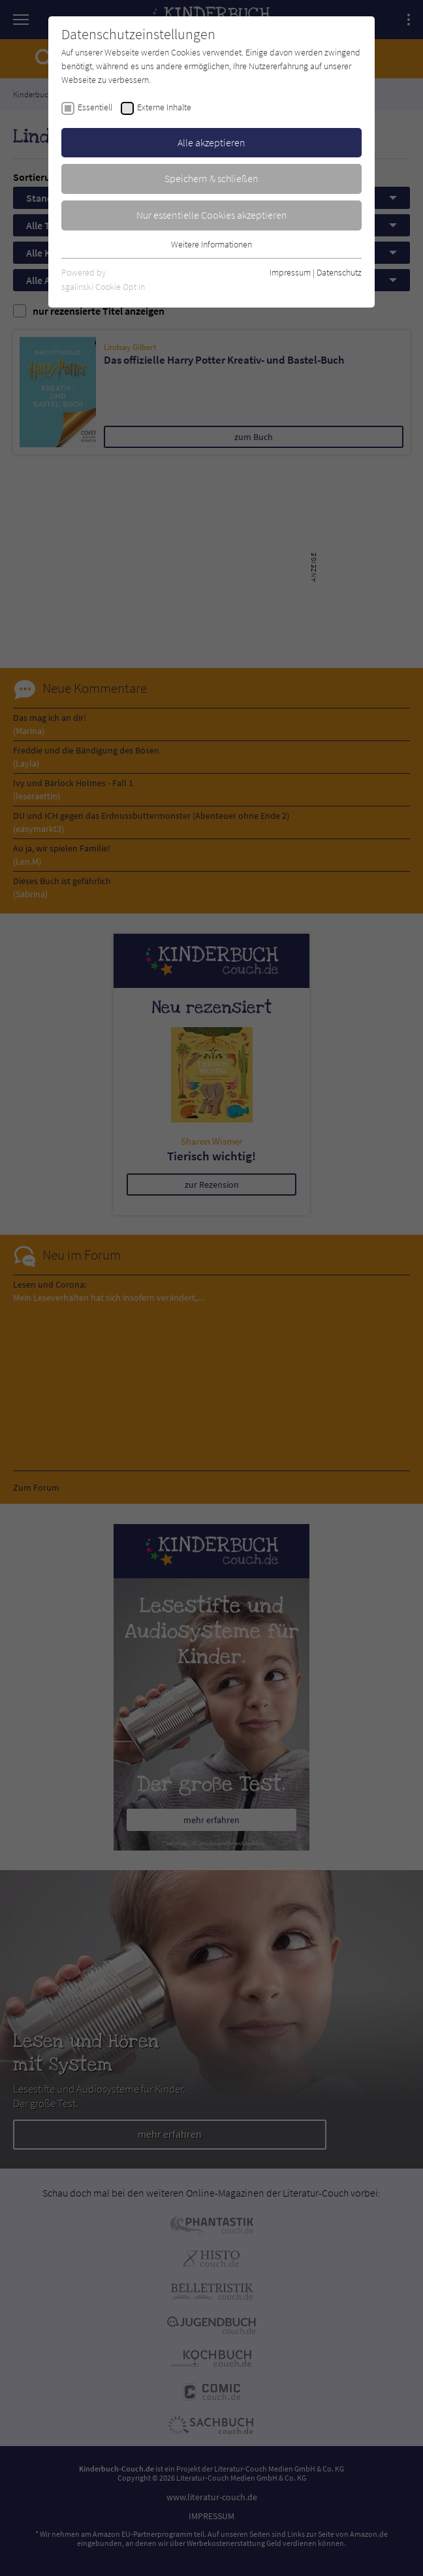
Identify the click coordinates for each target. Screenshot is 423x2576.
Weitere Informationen (211, 244)
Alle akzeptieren (211, 142)
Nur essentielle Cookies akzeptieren (211, 214)
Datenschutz (339, 272)
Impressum (290, 272)
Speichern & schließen (211, 178)
